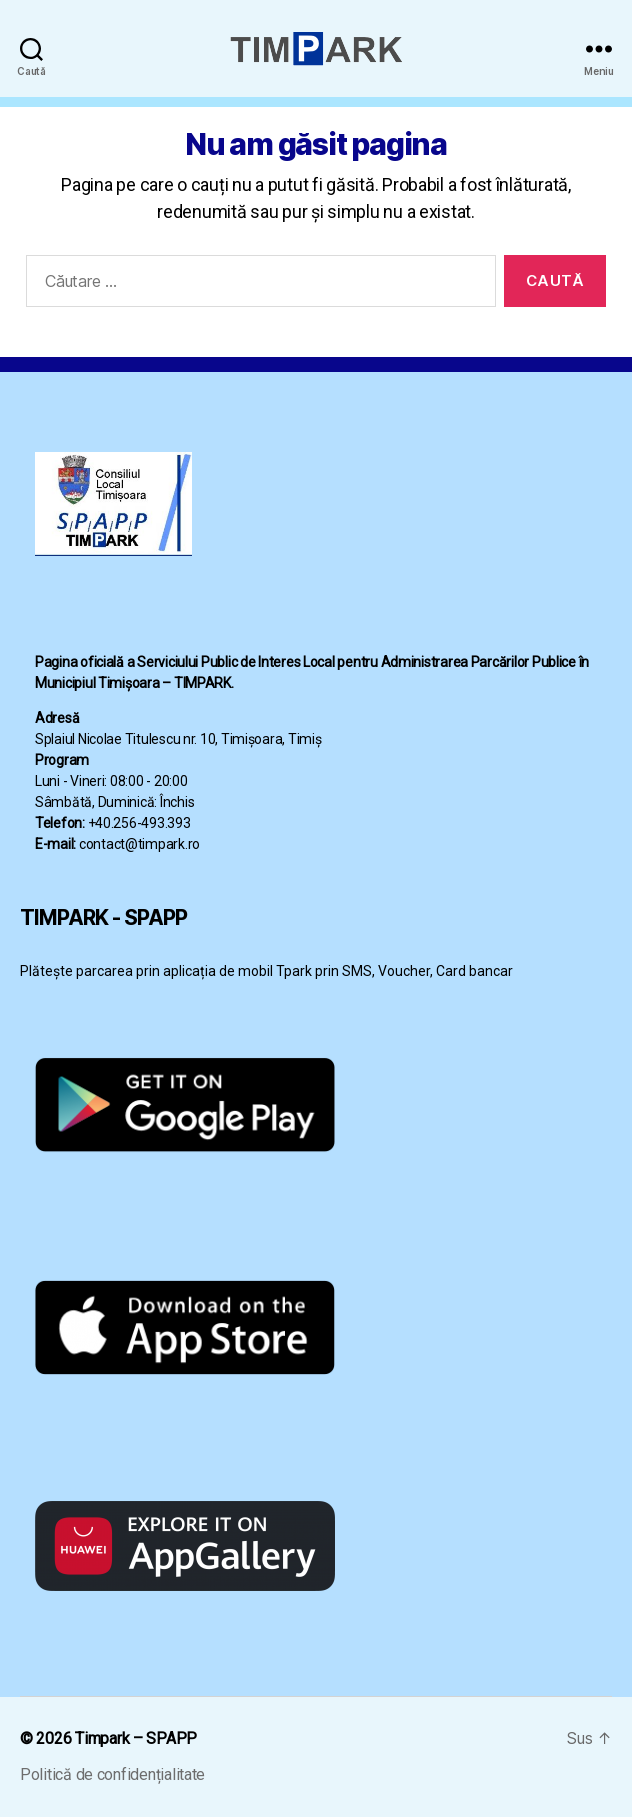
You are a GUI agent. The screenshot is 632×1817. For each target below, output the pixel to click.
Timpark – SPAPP (136, 1738)
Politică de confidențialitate (112, 1774)
